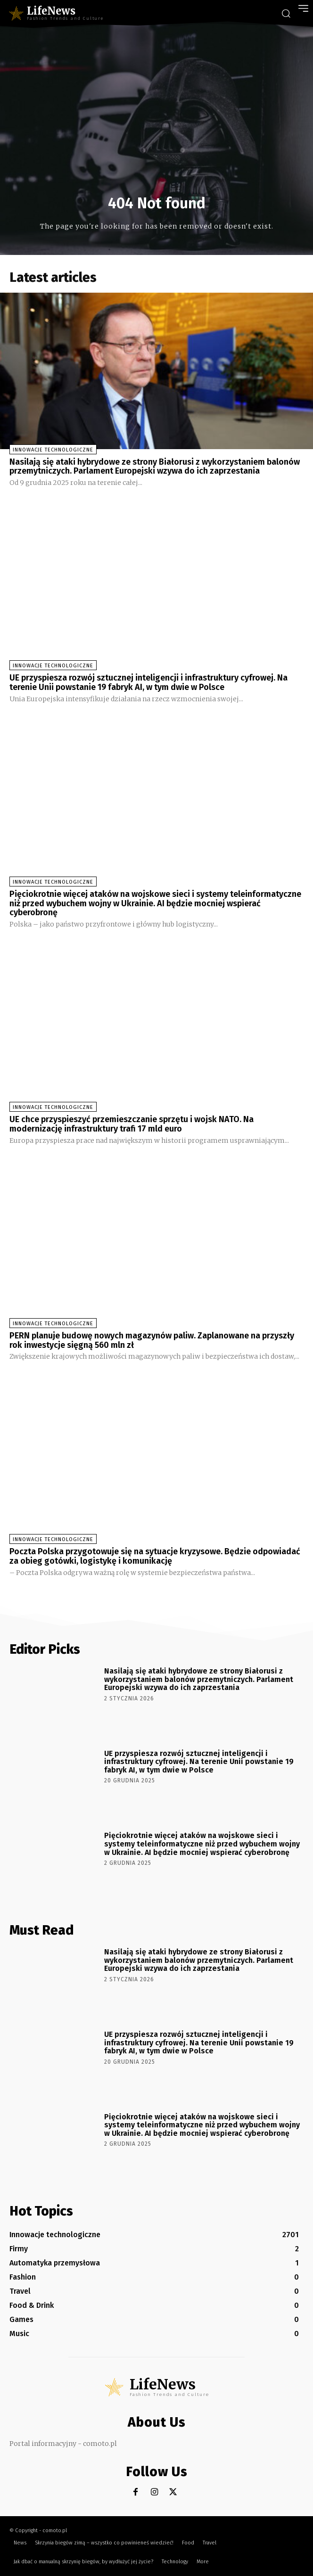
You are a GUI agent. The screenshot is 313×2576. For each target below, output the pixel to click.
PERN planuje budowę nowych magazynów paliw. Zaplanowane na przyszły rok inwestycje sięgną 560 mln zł (151, 1340)
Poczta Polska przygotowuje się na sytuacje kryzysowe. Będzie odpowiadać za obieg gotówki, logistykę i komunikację (154, 1556)
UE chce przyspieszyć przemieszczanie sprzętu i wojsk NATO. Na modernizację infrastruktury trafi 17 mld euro (131, 1124)
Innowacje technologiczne (53, 450)
